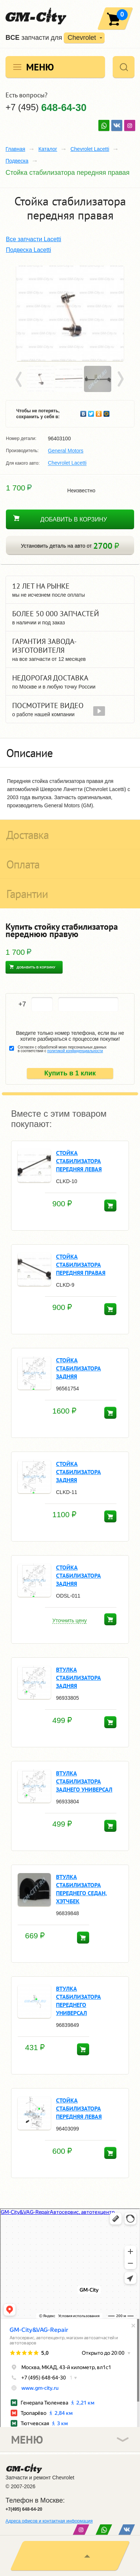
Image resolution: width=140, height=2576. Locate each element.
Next (120, 379)
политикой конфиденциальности (75, 1051)
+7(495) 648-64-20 (24, 2509)
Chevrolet (81, 37)
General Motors (65, 451)
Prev (20, 379)
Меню (40, 67)
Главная (15, 149)
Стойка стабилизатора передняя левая (79, 1161)
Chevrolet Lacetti (89, 149)
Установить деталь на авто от (70, 546)
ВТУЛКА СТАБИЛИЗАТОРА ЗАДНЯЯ (78, 1677)
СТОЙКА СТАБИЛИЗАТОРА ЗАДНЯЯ (78, 1368)
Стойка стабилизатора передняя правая (80, 1264)
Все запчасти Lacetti (33, 239)
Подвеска (17, 161)
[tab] (70, 752)
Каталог (47, 149)
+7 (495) (46, 107)
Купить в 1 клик (70, 1073)
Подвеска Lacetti (28, 250)
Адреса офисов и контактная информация (49, 2521)
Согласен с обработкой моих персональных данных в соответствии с (62, 1049)
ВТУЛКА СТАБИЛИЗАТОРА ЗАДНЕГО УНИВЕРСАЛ (84, 1781)
